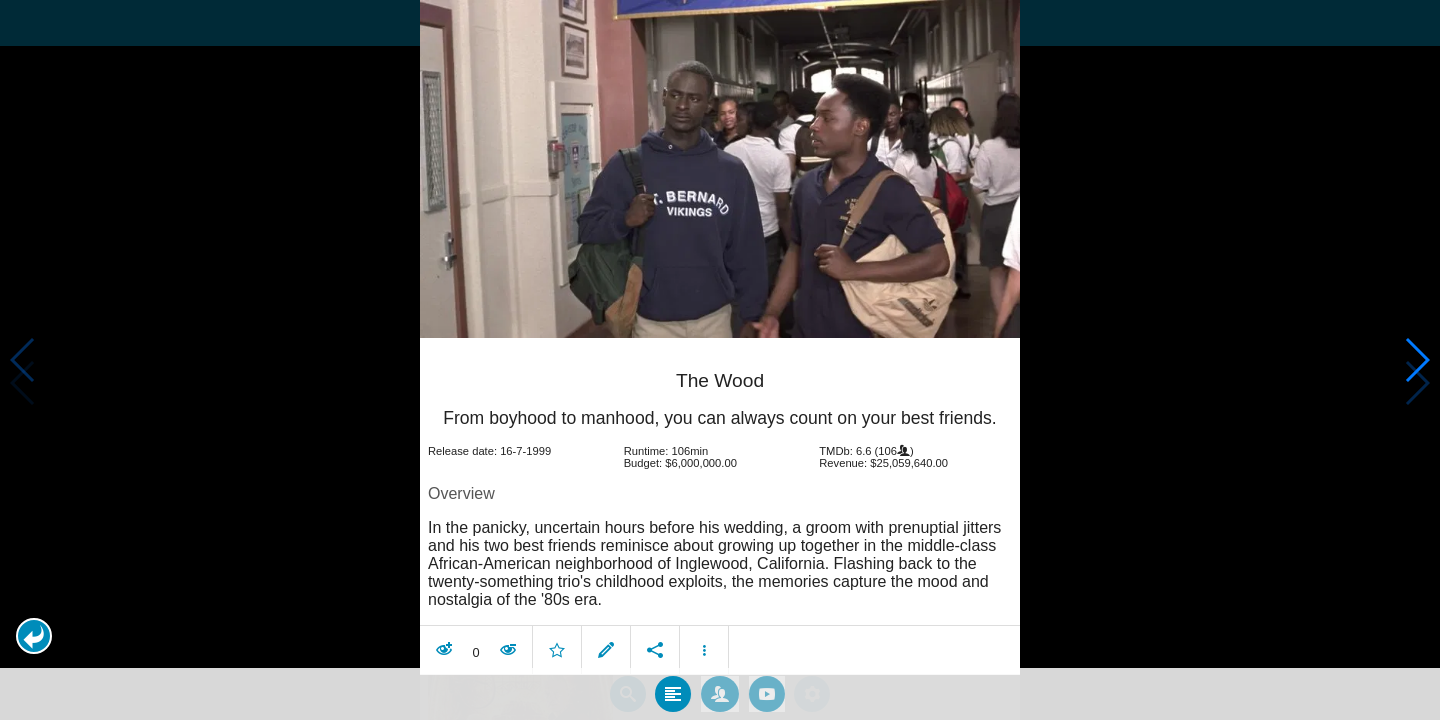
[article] (720, 498)
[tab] (673, 682)
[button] (34, 636)
